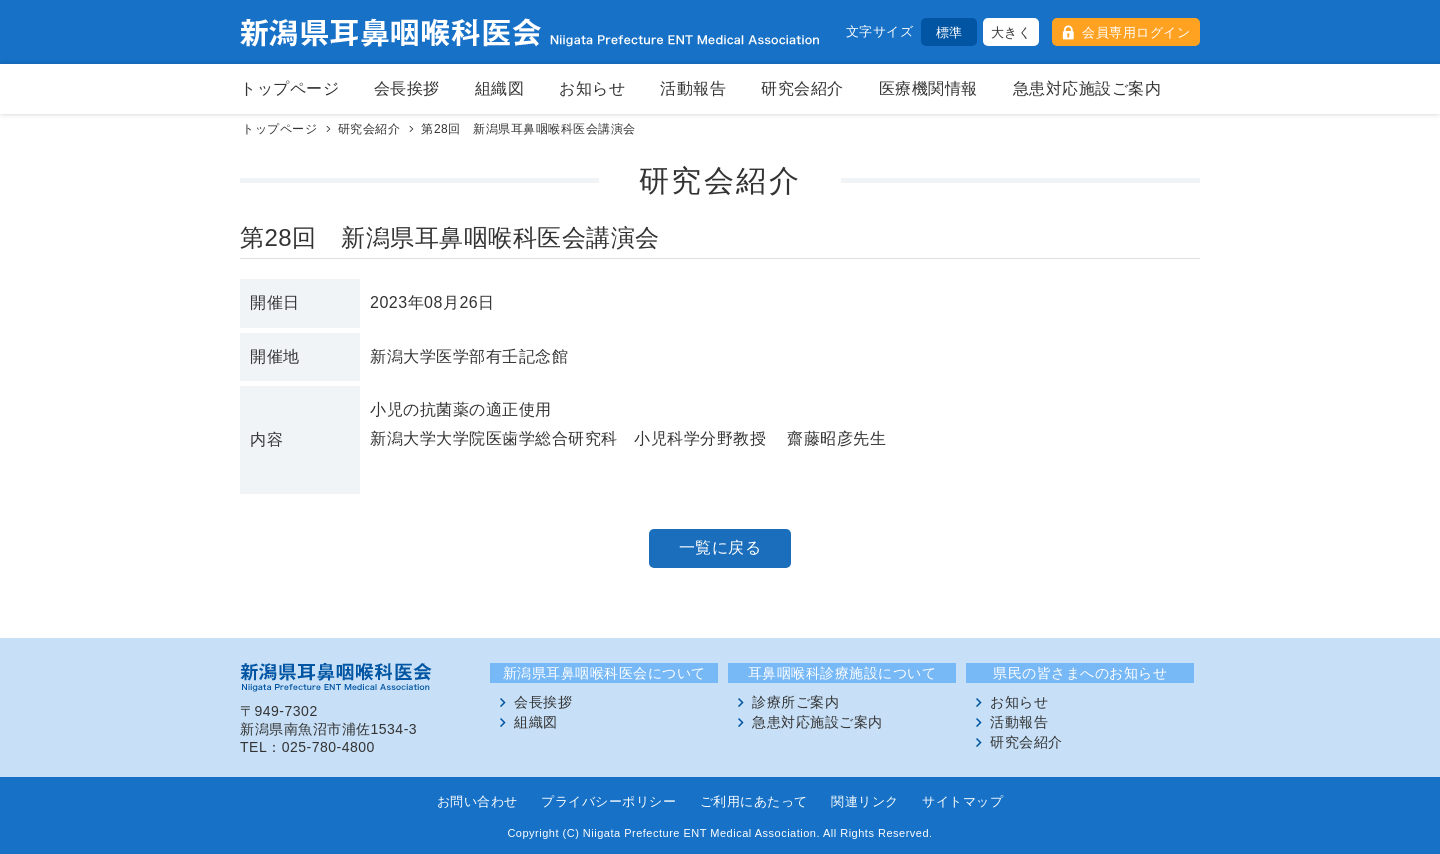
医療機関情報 (928, 88)
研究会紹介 (802, 88)
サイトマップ (962, 801)
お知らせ (592, 88)
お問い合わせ (477, 801)
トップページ (289, 88)
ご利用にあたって (754, 801)
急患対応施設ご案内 (1087, 88)
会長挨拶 (407, 88)
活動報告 (693, 88)
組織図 (500, 88)
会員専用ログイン (1136, 32)
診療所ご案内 (795, 702)
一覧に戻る (720, 547)
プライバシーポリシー (608, 801)
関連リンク (865, 801)
